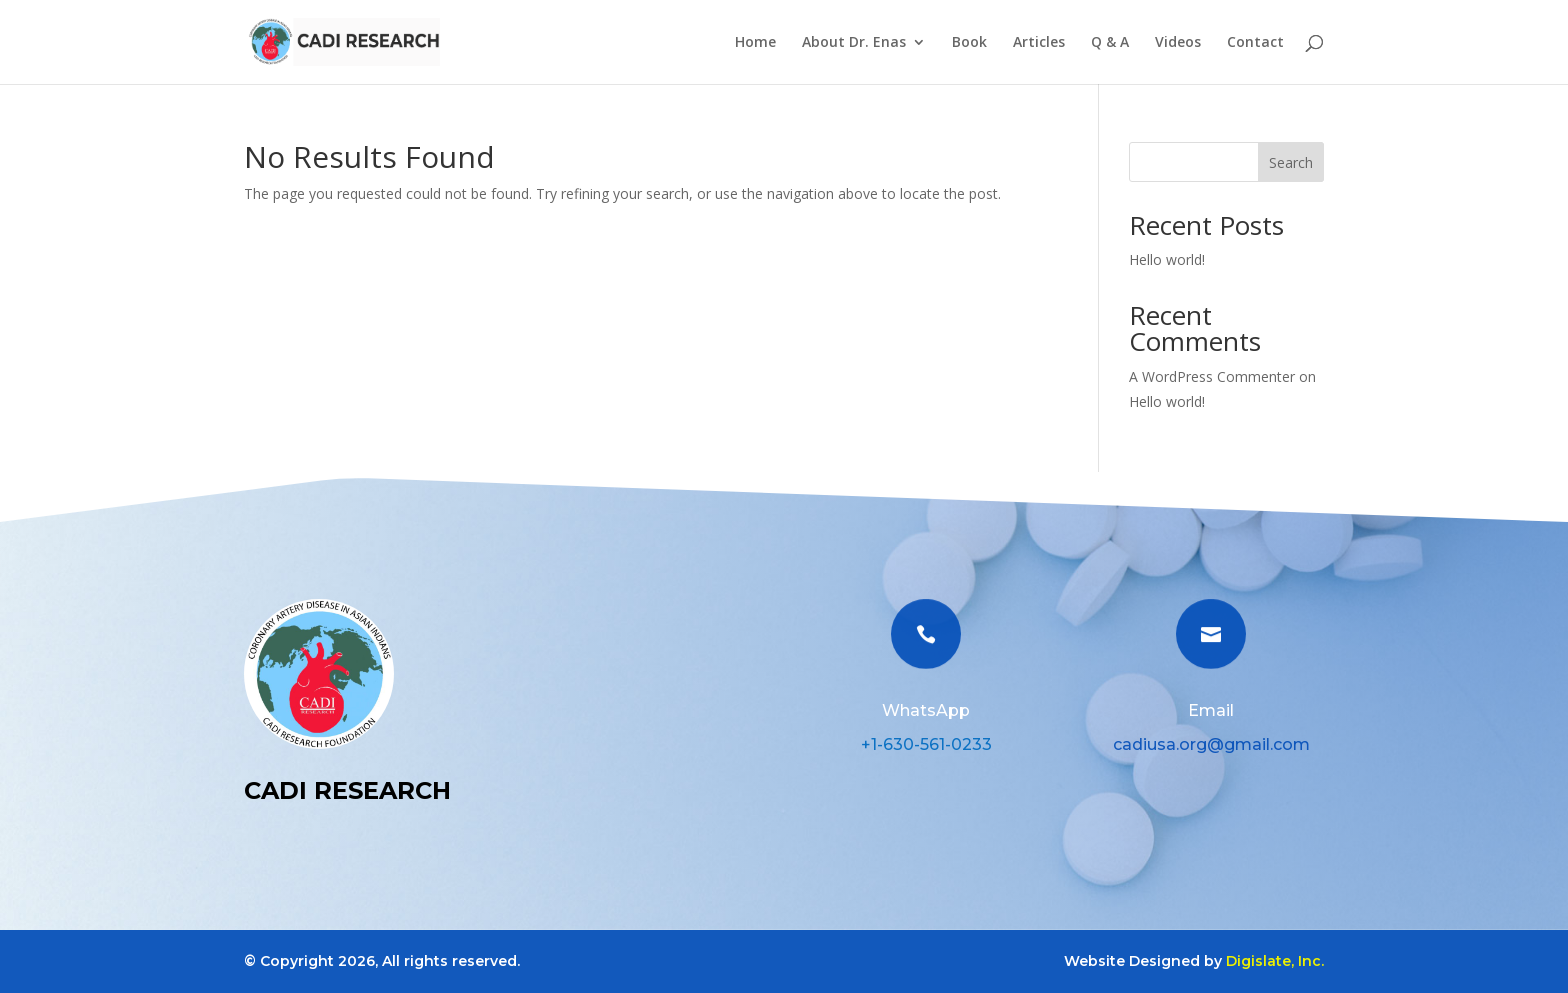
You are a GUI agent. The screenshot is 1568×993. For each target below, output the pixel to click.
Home (755, 43)
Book (969, 43)
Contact (1255, 43)
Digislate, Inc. (1275, 961)
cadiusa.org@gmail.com (1211, 744)
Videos (1178, 43)
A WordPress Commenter (1212, 376)
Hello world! (1167, 259)
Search (1291, 162)
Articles (1039, 43)
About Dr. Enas (854, 43)
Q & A (1110, 43)
